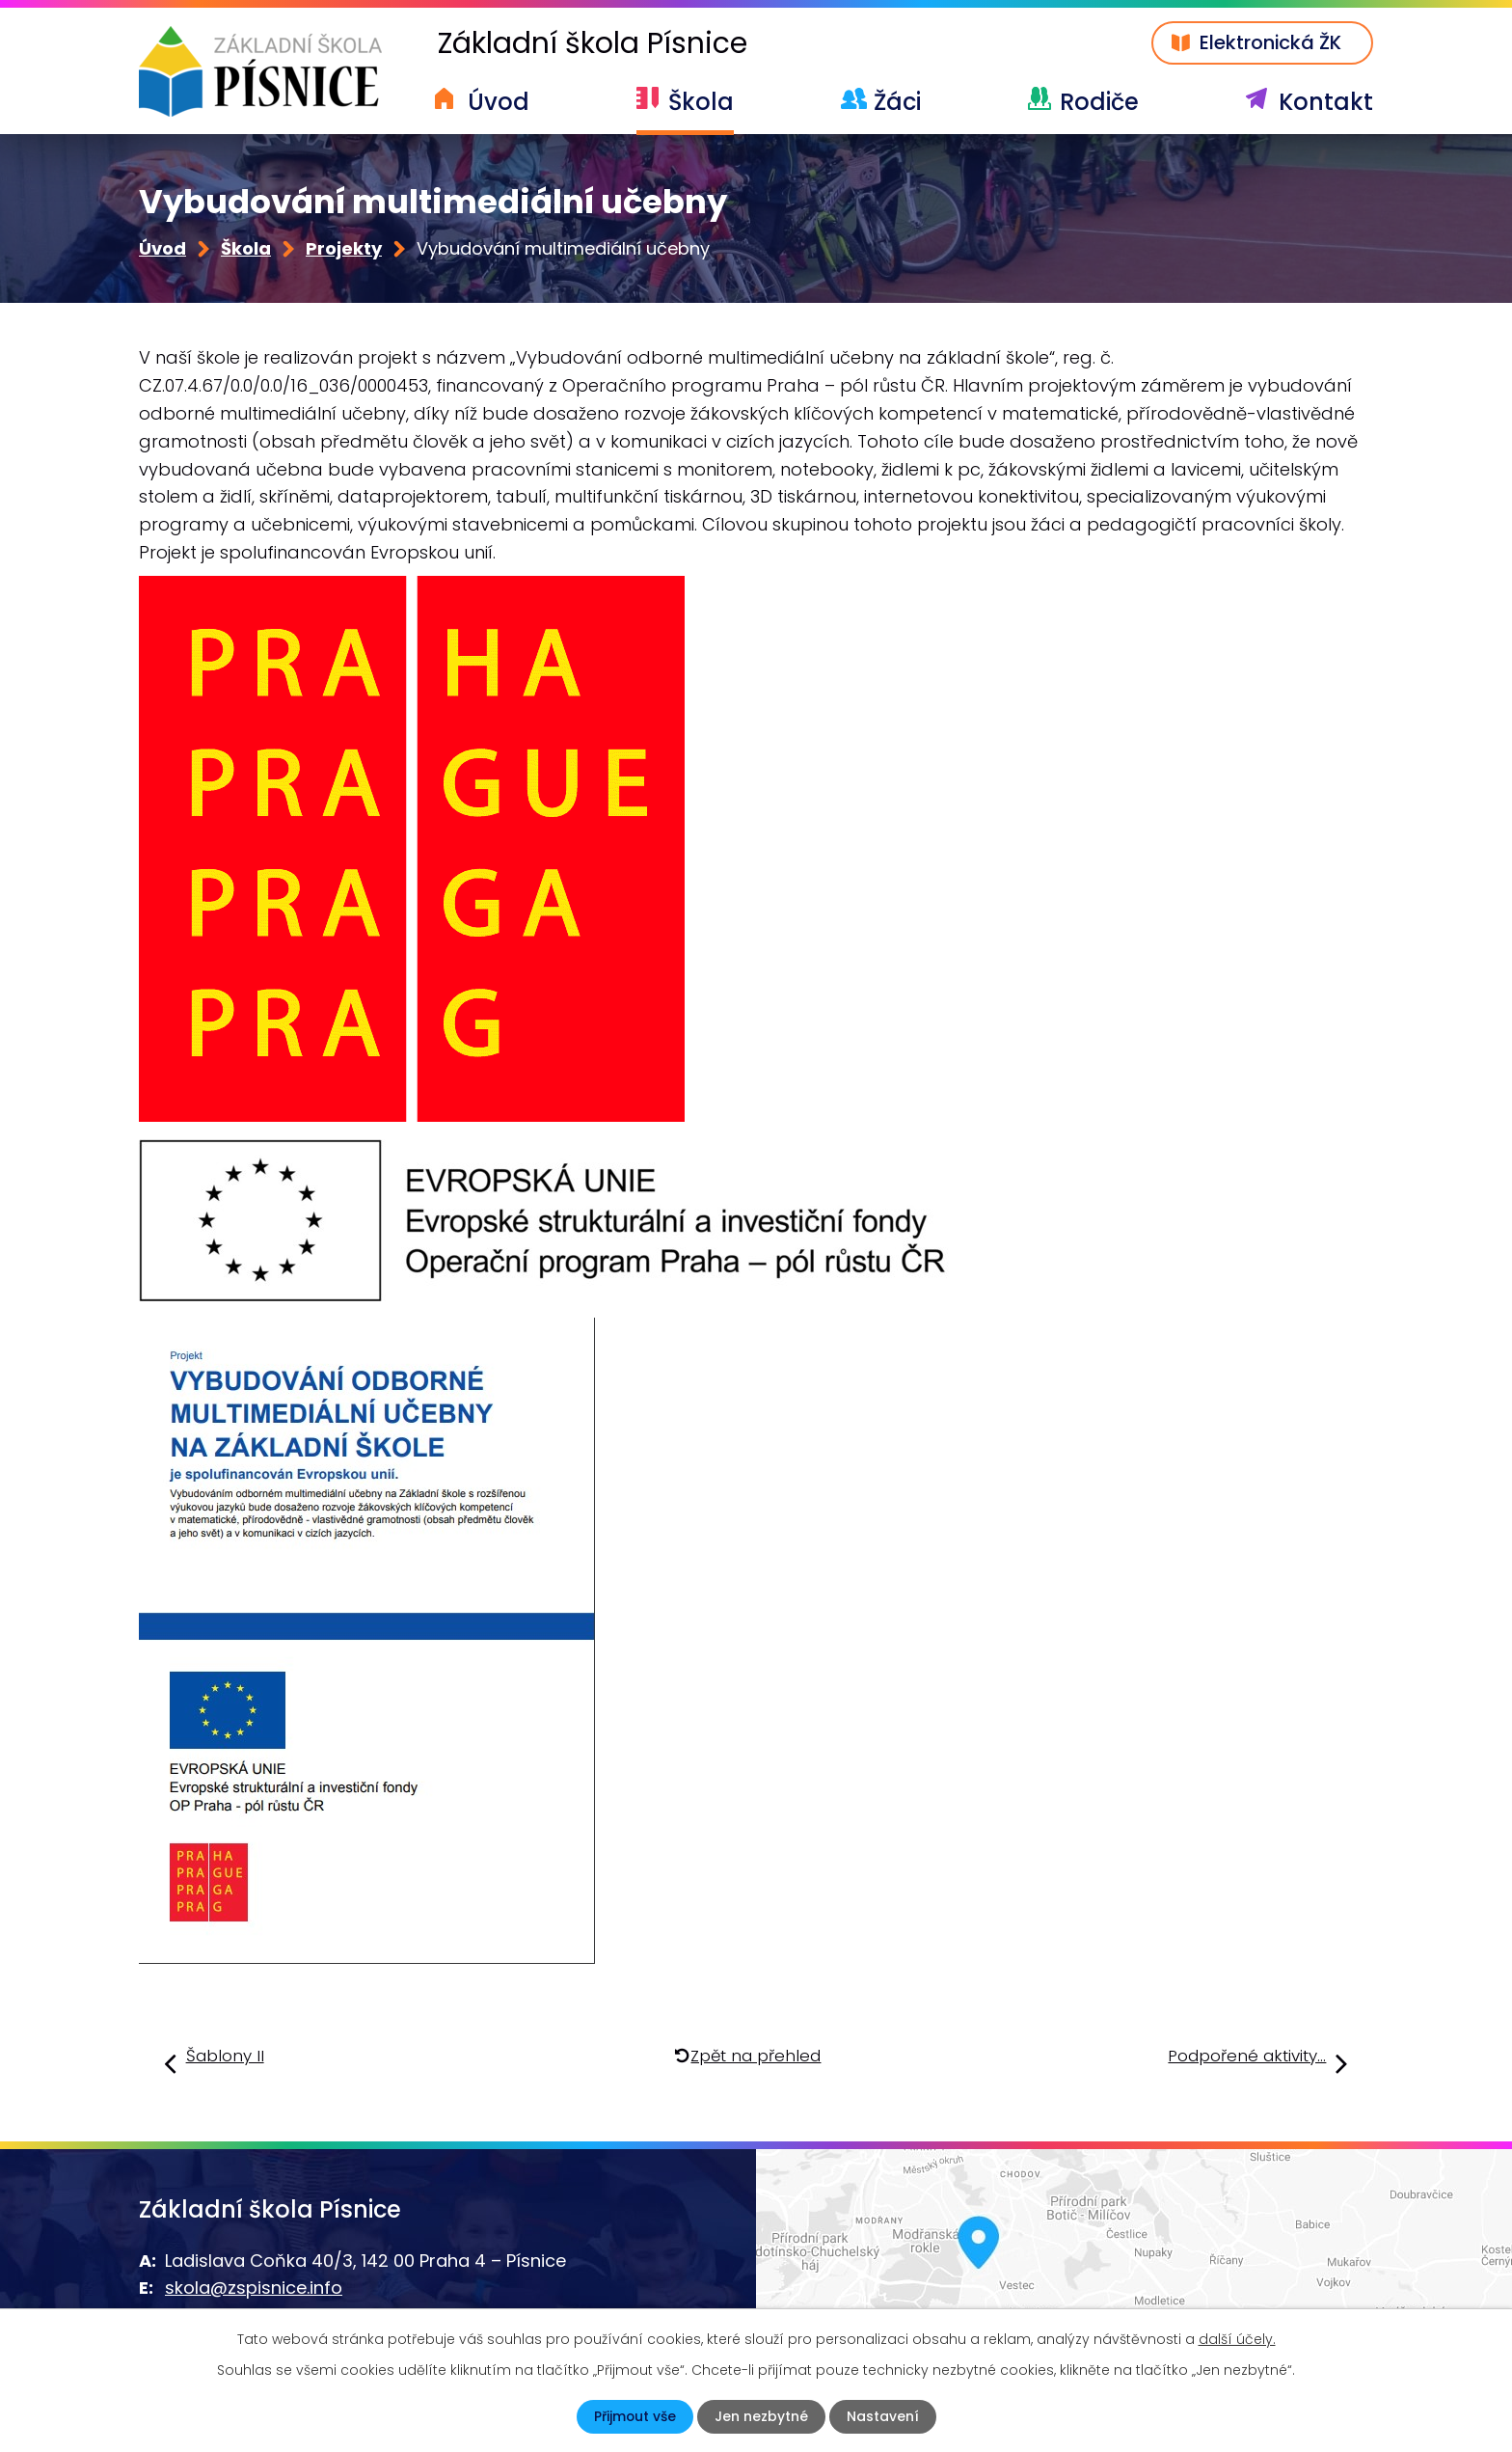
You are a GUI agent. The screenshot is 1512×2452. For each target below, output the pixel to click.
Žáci (897, 102)
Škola (701, 102)
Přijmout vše (634, 2416)
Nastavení (883, 2416)
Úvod (498, 102)
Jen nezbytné (761, 2416)
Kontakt (1326, 102)
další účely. (1237, 2339)
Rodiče (1099, 102)
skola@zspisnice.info (253, 2288)
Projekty (344, 249)
